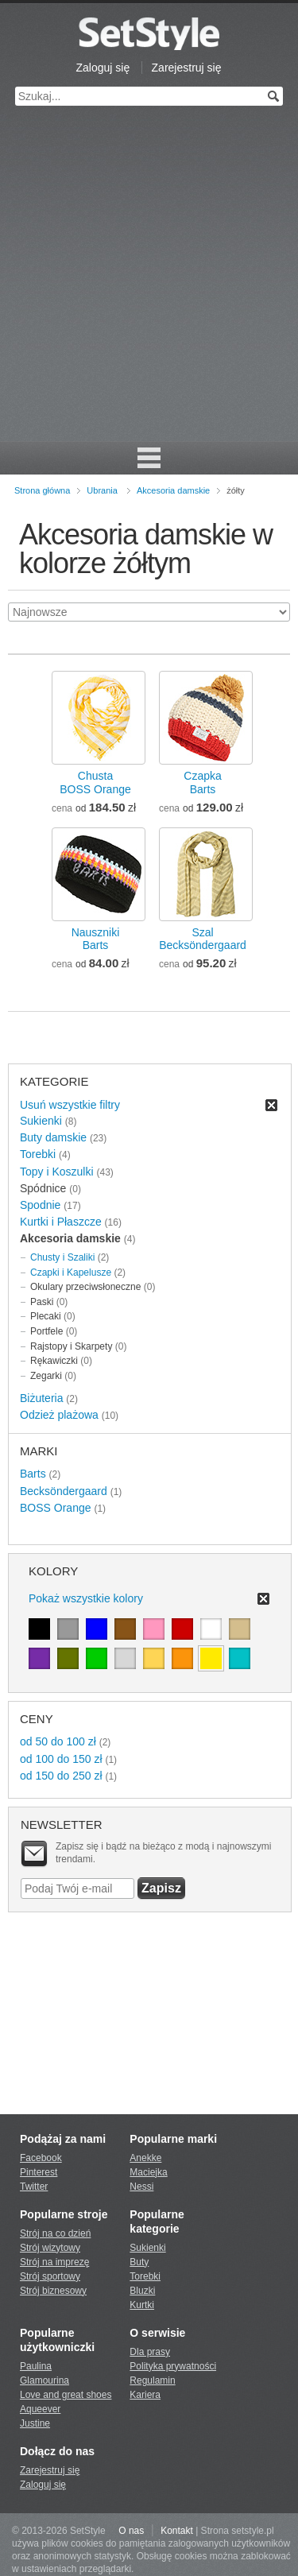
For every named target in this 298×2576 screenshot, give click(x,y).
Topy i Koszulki (57, 1171)
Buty (139, 2262)
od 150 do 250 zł (61, 1775)
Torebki (38, 1154)
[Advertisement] (149, 284)
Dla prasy (150, 2351)
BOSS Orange (55, 1507)
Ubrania (102, 490)
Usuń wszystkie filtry (70, 1104)
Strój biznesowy (53, 2290)
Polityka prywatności (173, 2366)
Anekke (145, 2157)
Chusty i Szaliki (62, 1257)
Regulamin (152, 2380)
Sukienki (41, 1120)
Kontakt (177, 2530)
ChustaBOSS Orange (95, 782)
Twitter (34, 2186)
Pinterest (38, 2172)
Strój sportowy (50, 2276)
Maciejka (148, 2172)
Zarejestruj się (187, 67)
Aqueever (40, 2409)
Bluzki (142, 2290)
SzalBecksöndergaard (202, 939)
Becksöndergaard (63, 1491)
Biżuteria (41, 1398)
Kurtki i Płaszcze (61, 1221)
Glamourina (44, 2380)
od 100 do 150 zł (61, 1759)
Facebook (41, 2157)
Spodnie (40, 1205)
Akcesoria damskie (173, 490)
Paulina (36, 2366)
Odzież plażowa (59, 1414)
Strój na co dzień (55, 2233)
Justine (35, 2423)
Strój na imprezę (54, 2262)
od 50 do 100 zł (58, 1741)
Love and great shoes (65, 2394)
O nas (131, 2530)
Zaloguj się (103, 67)
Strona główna (42, 490)
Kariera (145, 2394)
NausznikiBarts (96, 939)
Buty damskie (53, 1137)
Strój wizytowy (50, 2247)
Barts (33, 1473)
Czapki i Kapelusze (70, 1272)
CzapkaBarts (202, 782)
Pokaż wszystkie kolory (86, 1598)
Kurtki (142, 2305)
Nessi (141, 2186)
